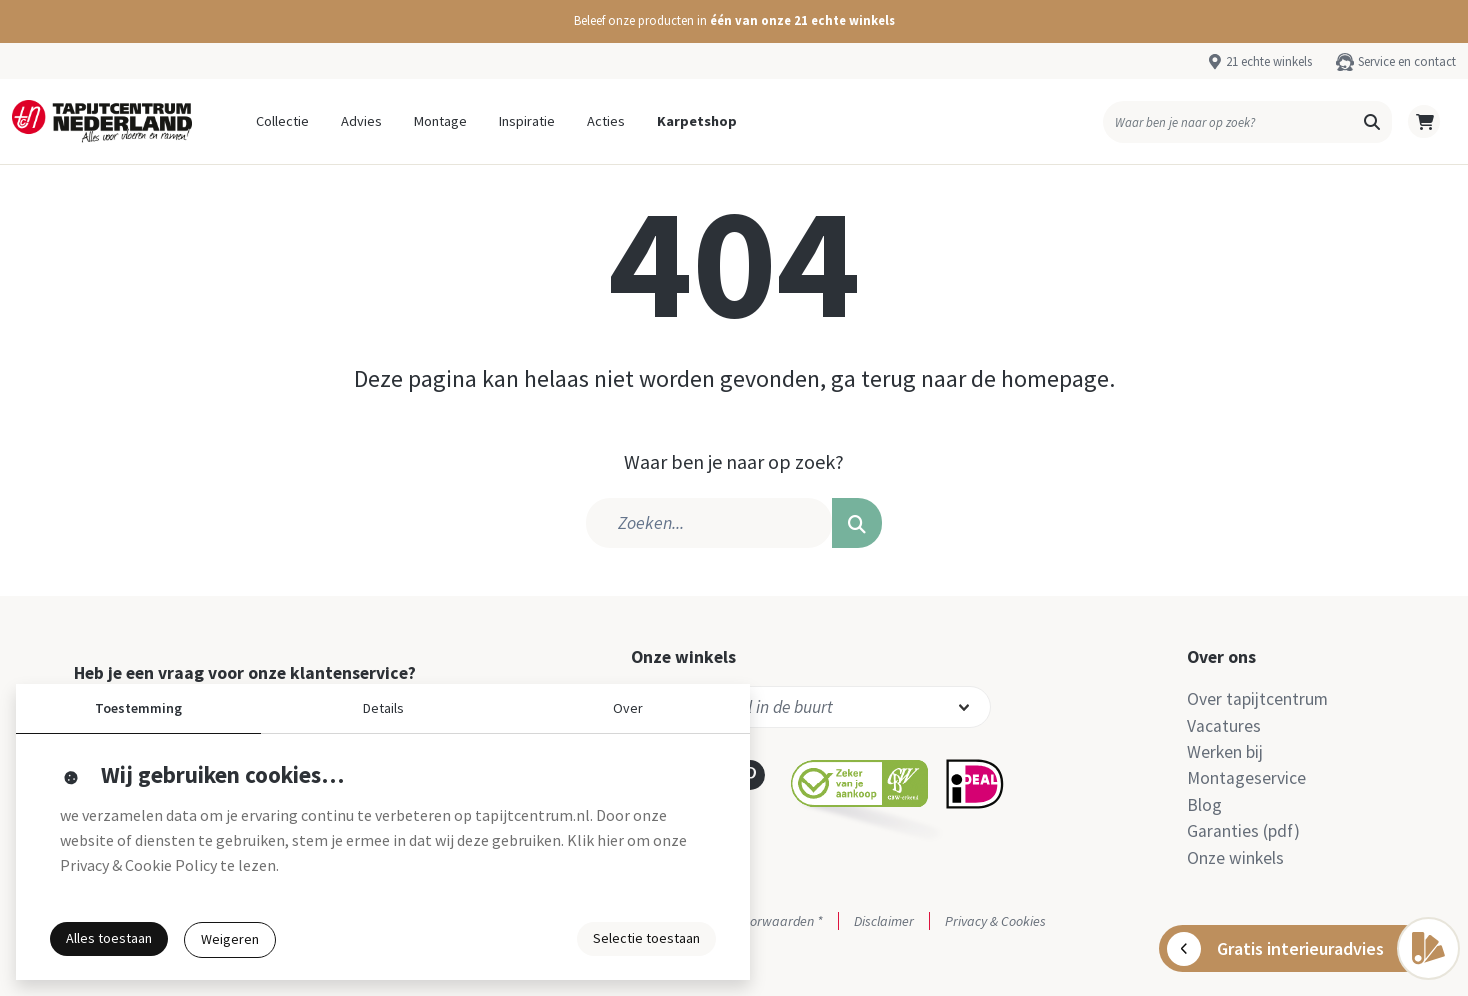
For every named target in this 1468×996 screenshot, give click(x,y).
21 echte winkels (1269, 61)
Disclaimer (884, 921)
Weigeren (230, 939)
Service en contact (1407, 61)
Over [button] (628, 708)
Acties (606, 121)
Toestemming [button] (138, 708)
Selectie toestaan (646, 938)
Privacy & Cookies (995, 921)
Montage (440, 121)
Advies (361, 121)
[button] (734, 21)
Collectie (282, 121)
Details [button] (383, 708)
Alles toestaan (109, 938)
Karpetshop (697, 121)
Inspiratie (527, 121)
